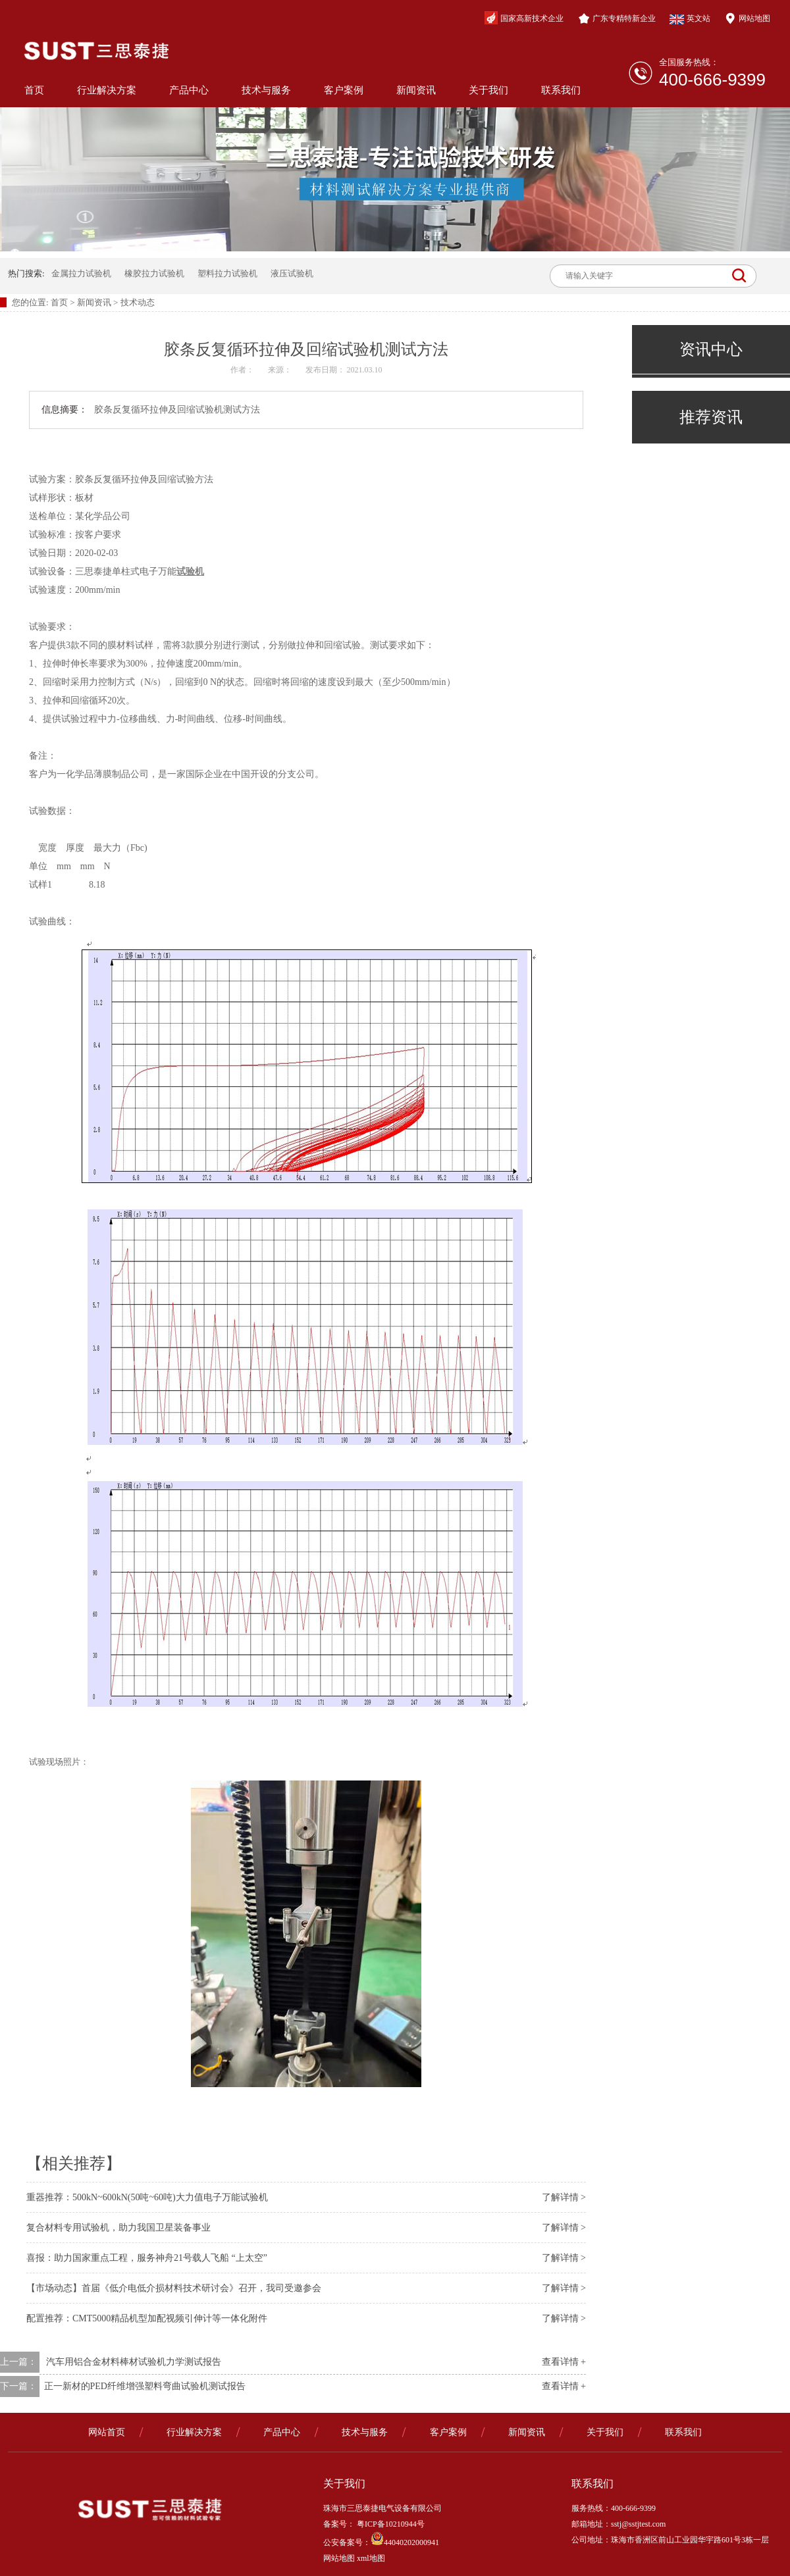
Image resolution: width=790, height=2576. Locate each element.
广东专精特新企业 (617, 18)
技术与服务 (266, 90)
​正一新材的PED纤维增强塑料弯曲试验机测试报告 (145, 2386)
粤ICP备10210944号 (390, 2524)
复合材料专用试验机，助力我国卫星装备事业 (118, 2228)
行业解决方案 (106, 90)
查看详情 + (564, 2362)
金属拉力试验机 (81, 273)
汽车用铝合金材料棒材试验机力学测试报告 (133, 2362)
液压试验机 (292, 273)
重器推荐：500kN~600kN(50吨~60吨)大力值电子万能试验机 (147, 2197)
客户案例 (343, 90)
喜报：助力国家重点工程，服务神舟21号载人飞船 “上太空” (146, 2258)
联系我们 (561, 90)
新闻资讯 (416, 90)
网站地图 (747, 18)
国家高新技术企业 (524, 17)
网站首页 (106, 2432)
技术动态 (137, 302)
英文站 (690, 19)
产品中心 (189, 90)
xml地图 (371, 2558)
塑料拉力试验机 (227, 273)
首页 (34, 90)
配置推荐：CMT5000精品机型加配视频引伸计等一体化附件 (146, 2318)
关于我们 (488, 90)
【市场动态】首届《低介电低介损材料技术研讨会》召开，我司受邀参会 (173, 2288)
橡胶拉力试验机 (154, 273)
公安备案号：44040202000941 (381, 2542)
